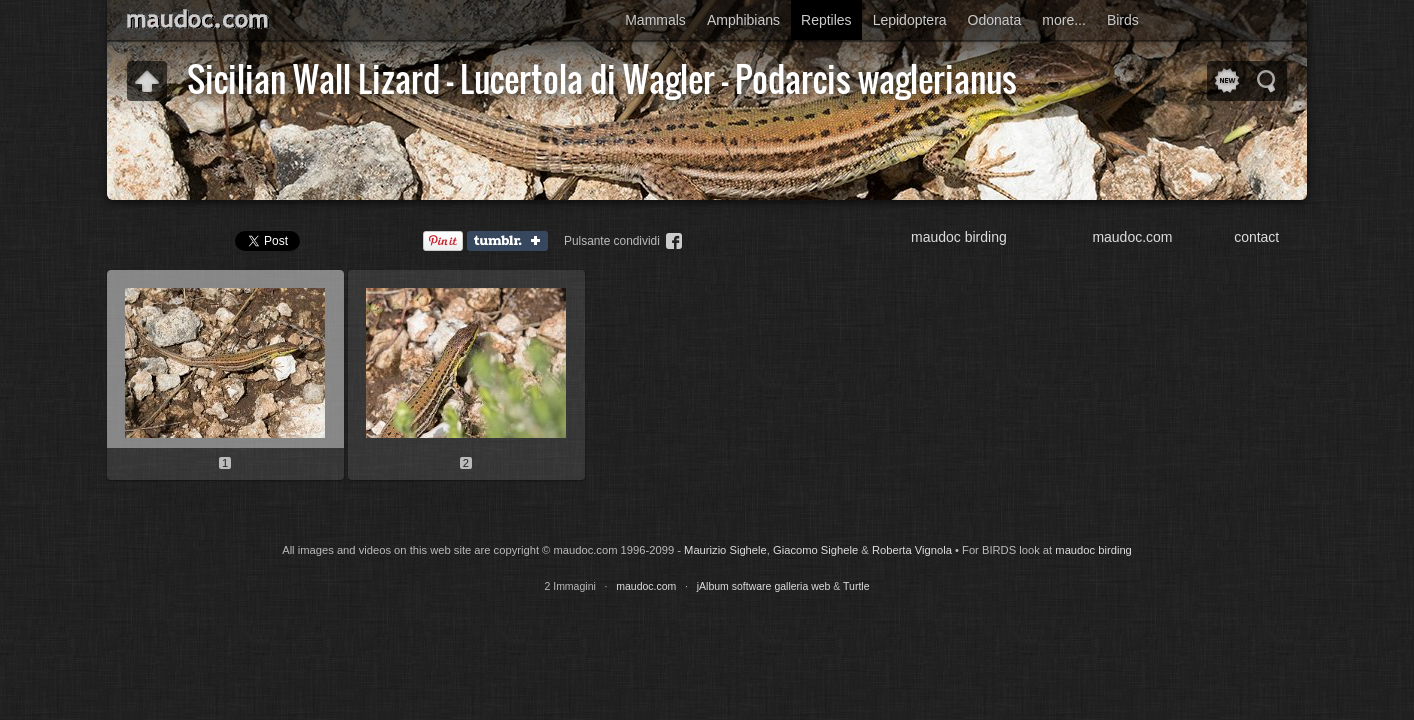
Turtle (856, 586)
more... (1064, 20)
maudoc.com (1132, 237)
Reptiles (826, 20)
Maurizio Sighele (725, 550)
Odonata (995, 20)
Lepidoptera (910, 20)
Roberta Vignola (912, 550)
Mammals (655, 20)
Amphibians (743, 20)
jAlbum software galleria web (764, 586)
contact (1256, 237)
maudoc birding (959, 237)
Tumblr (512, 242)
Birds (1123, 20)
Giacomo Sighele (815, 550)
